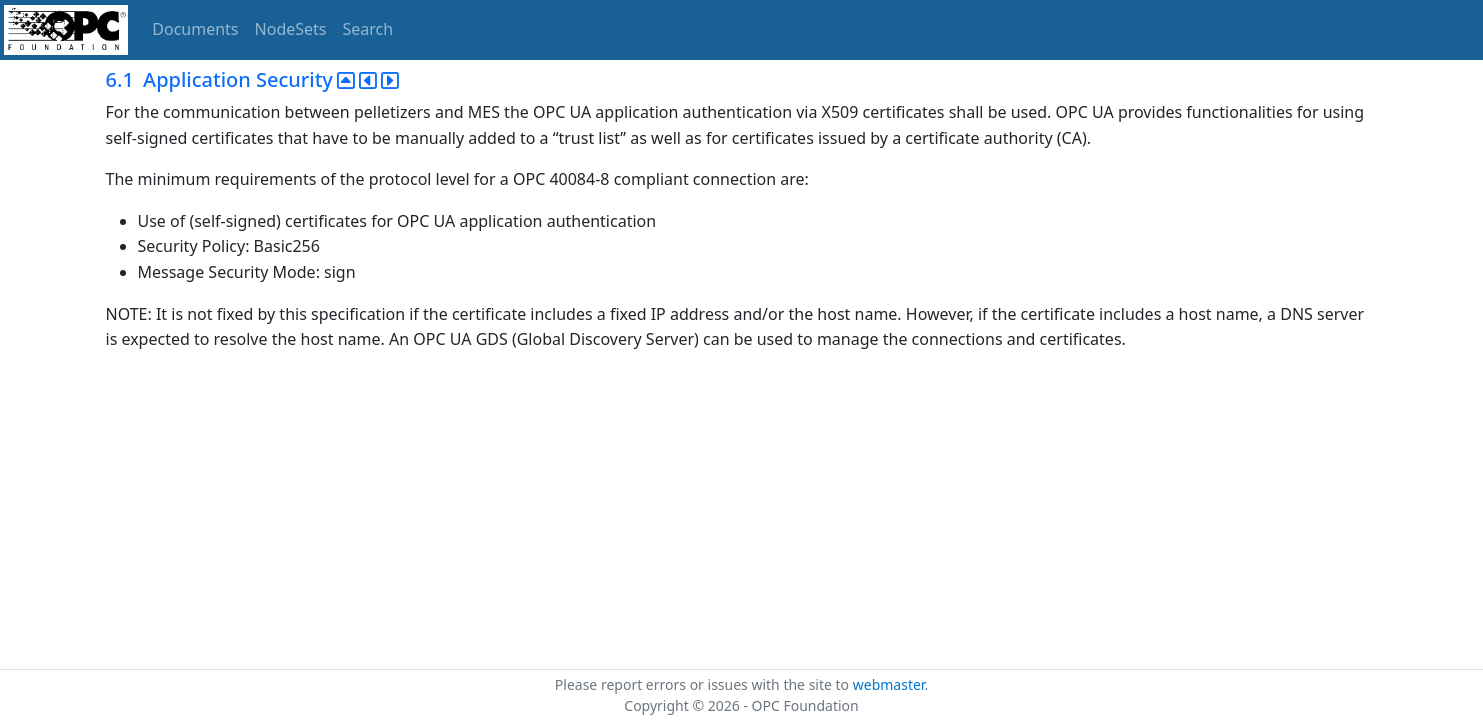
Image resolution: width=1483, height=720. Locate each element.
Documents (195, 29)
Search (368, 29)
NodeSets (291, 29)
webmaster (889, 684)
